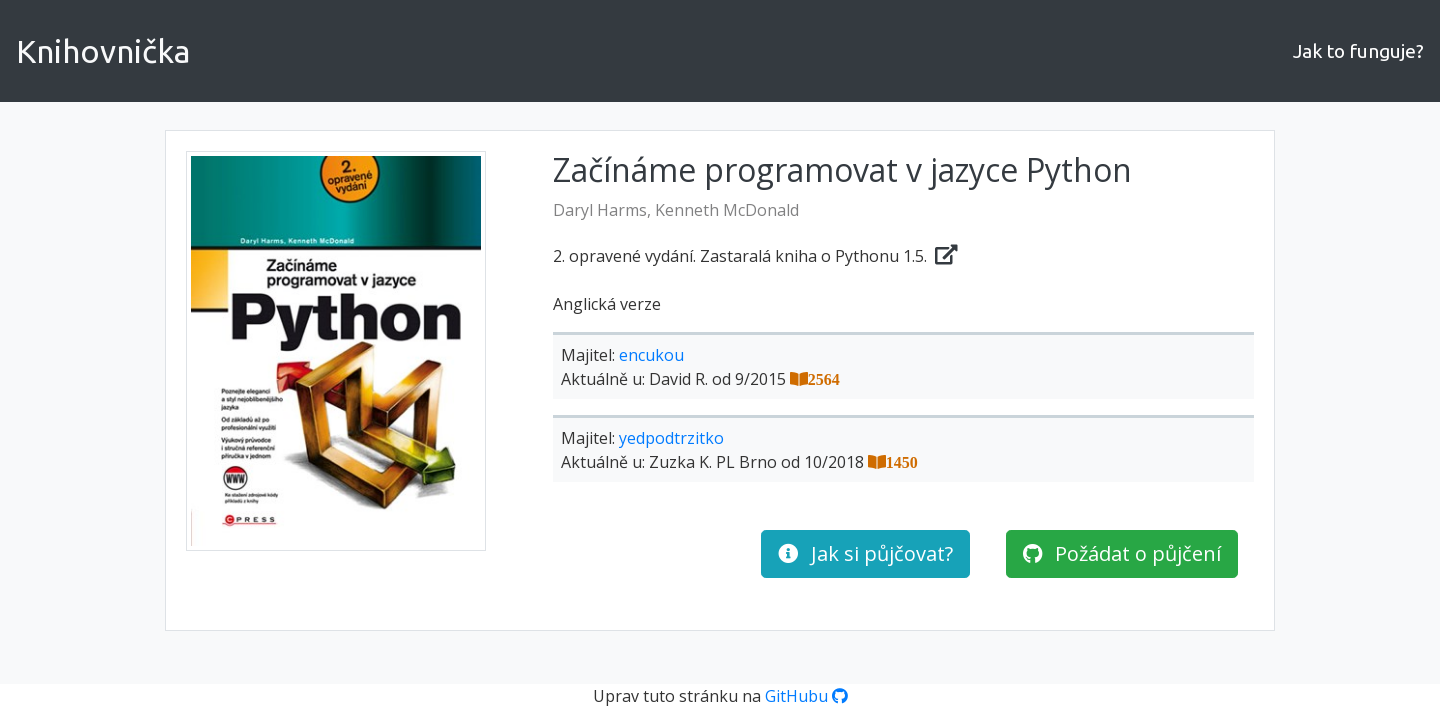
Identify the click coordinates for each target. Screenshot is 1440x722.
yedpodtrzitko (671, 438)
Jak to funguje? (1358, 51)
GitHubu (806, 696)
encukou (651, 355)
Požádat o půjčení (1122, 553)
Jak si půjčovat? (865, 553)
